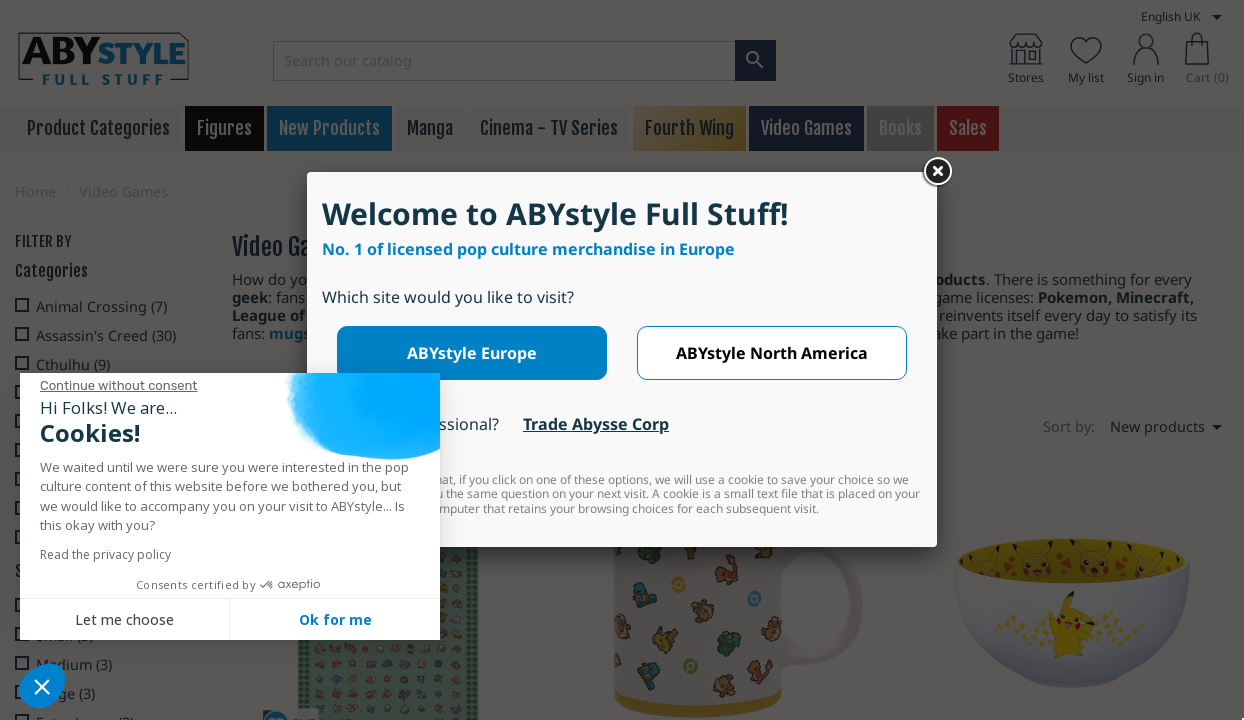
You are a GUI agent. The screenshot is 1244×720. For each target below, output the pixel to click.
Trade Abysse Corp (596, 424)
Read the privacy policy (105, 554)
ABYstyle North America (772, 353)
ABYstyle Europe (472, 353)
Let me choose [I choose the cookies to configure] (124, 619)
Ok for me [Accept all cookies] (335, 619)
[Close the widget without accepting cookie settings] (118, 386)
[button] (42, 686)
